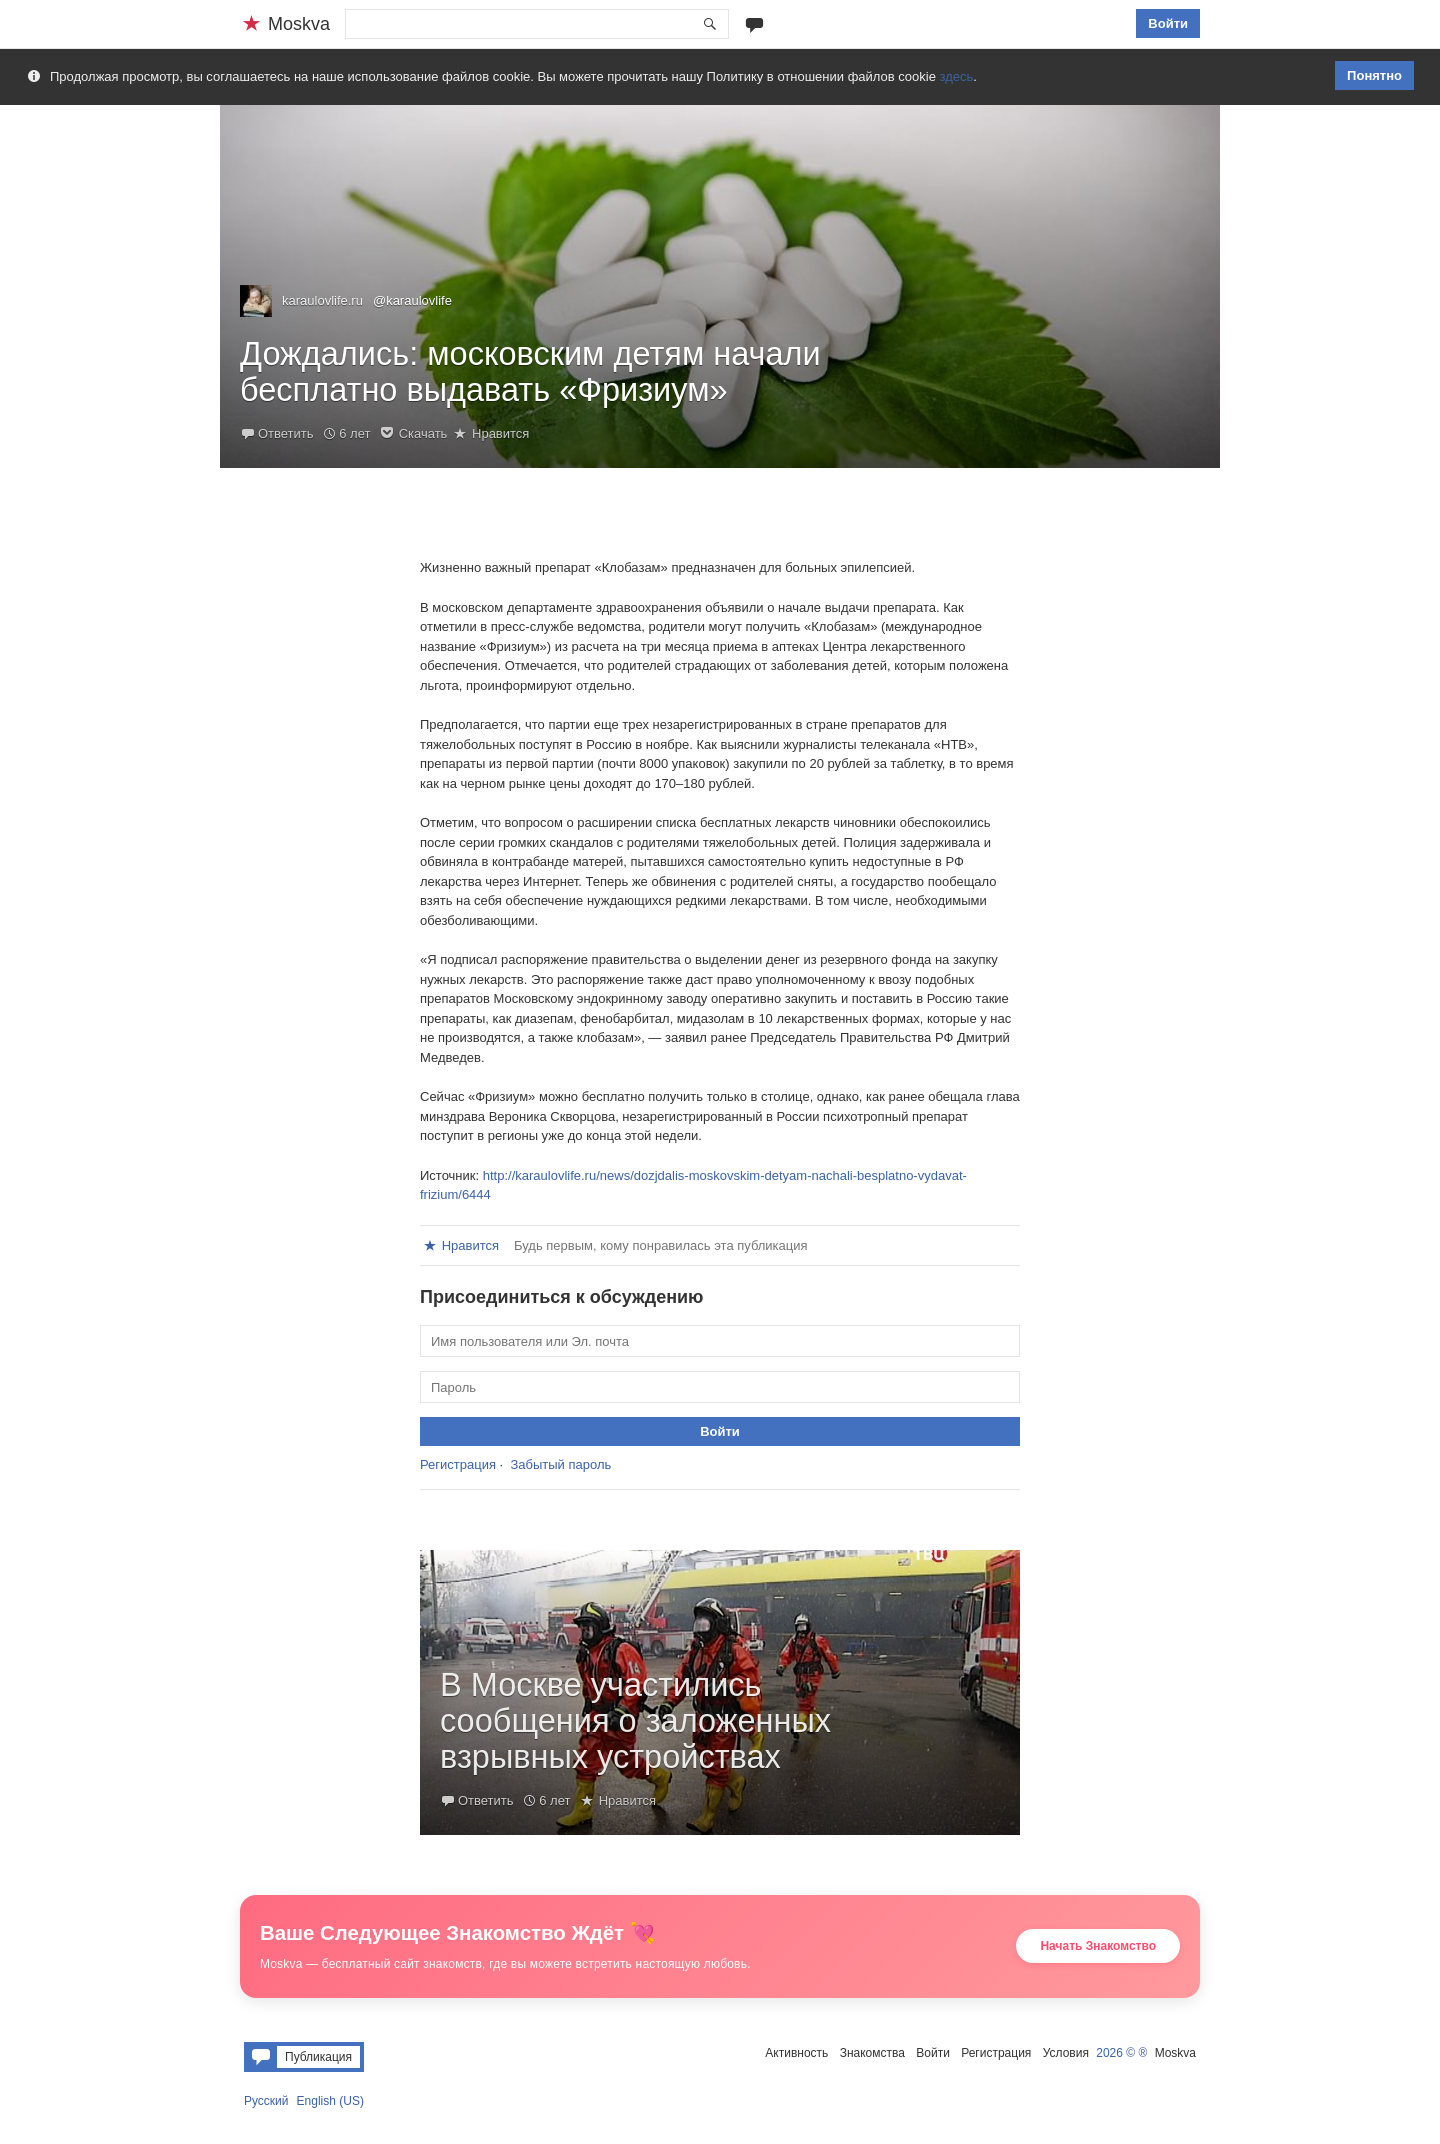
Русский (266, 2101)
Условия (1066, 2053)
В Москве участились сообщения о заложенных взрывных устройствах (635, 1721)
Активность (796, 2053)
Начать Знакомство (1098, 1946)
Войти (1168, 23)
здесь (957, 76)
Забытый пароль (560, 1464)
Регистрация (458, 1464)
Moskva (1175, 2053)
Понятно (1374, 75)
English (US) (330, 2101)
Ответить (286, 433)
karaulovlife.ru (322, 300)
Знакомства (872, 2053)
